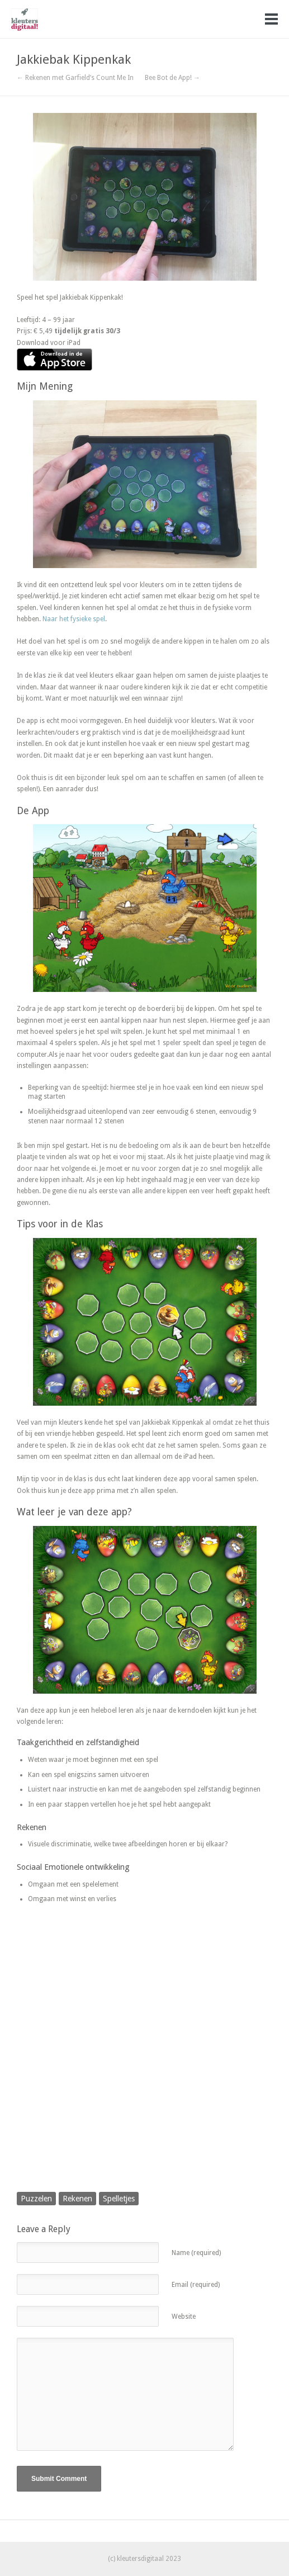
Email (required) (196, 2285)
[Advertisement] (144, 2059)
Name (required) (196, 2253)
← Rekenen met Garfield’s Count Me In (75, 77)
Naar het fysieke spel (73, 619)
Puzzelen (36, 2198)
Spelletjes (119, 2198)
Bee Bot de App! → (172, 77)
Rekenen (77, 2198)
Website (184, 2316)
